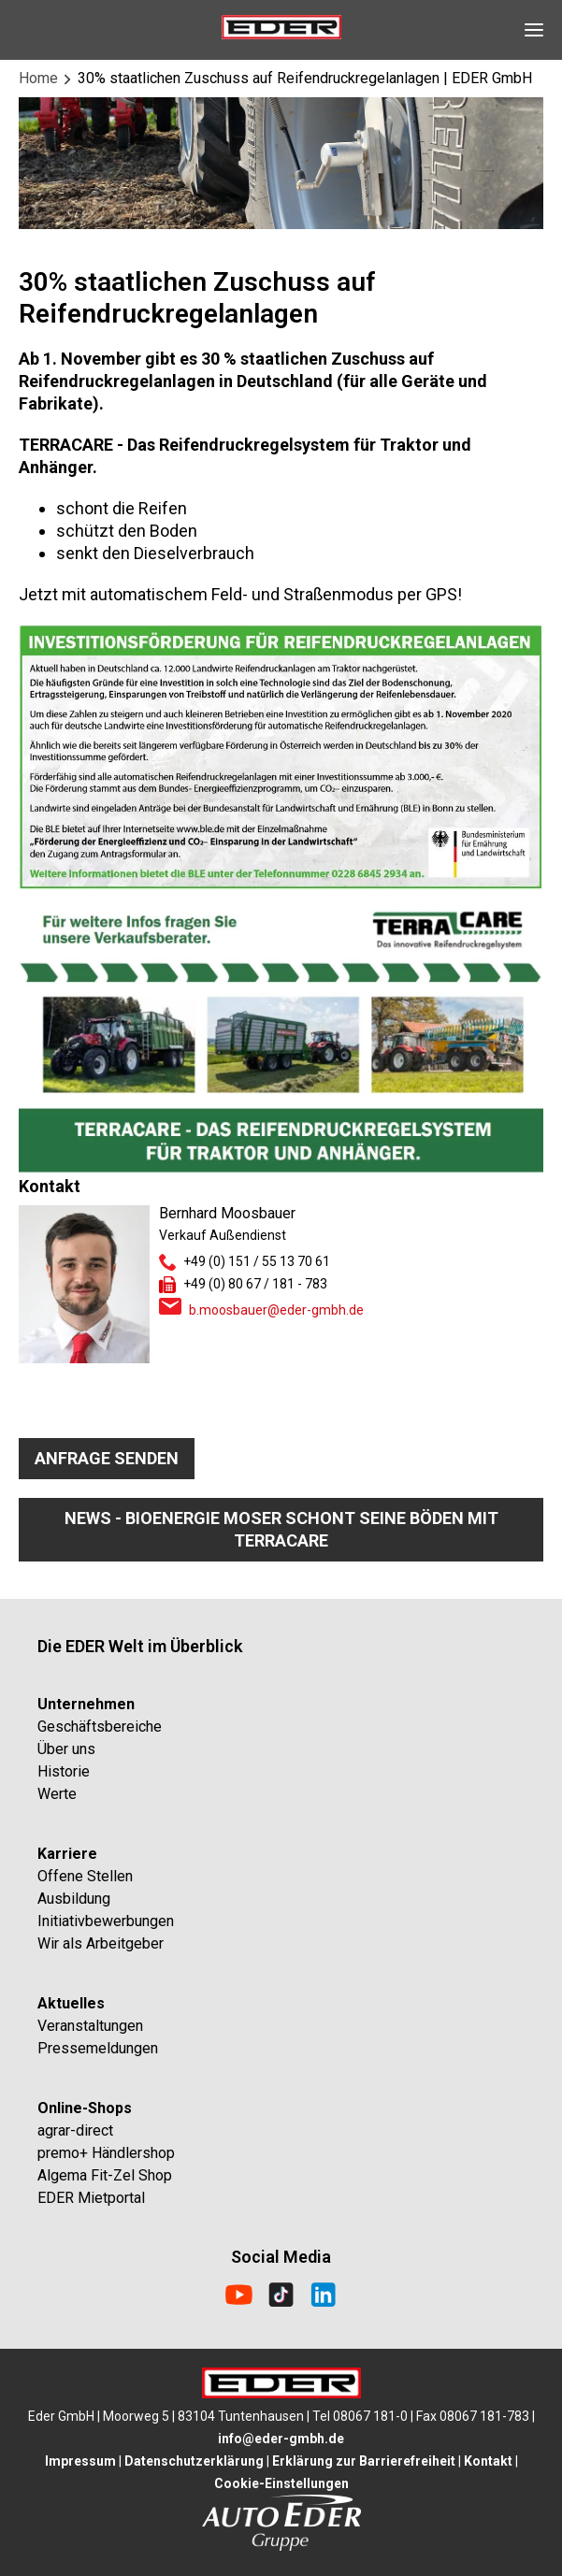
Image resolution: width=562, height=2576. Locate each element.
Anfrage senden (107, 1458)
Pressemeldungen (97, 2048)
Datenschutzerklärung (194, 2461)
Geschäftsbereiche (99, 1726)
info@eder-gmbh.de (281, 2438)
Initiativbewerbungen (105, 1921)
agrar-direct (75, 2130)
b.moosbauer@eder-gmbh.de (276, 1309)
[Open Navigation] (534, 30)
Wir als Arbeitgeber (100, 1943)
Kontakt (488, 2461)
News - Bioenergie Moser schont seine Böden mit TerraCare (281, 1529)
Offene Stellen (85, 1876)
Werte (57, 1794)
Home (38, 78)
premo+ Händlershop (106, 2153)
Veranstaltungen (90, 2026)
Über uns (66, 1749)
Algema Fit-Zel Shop (104, 2175)
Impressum (80, 2461)
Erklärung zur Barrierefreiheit (363, 2461)
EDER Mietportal (91, 2198)
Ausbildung (73, 1898)
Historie (63, 1771)
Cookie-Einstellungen (281, 2483)
